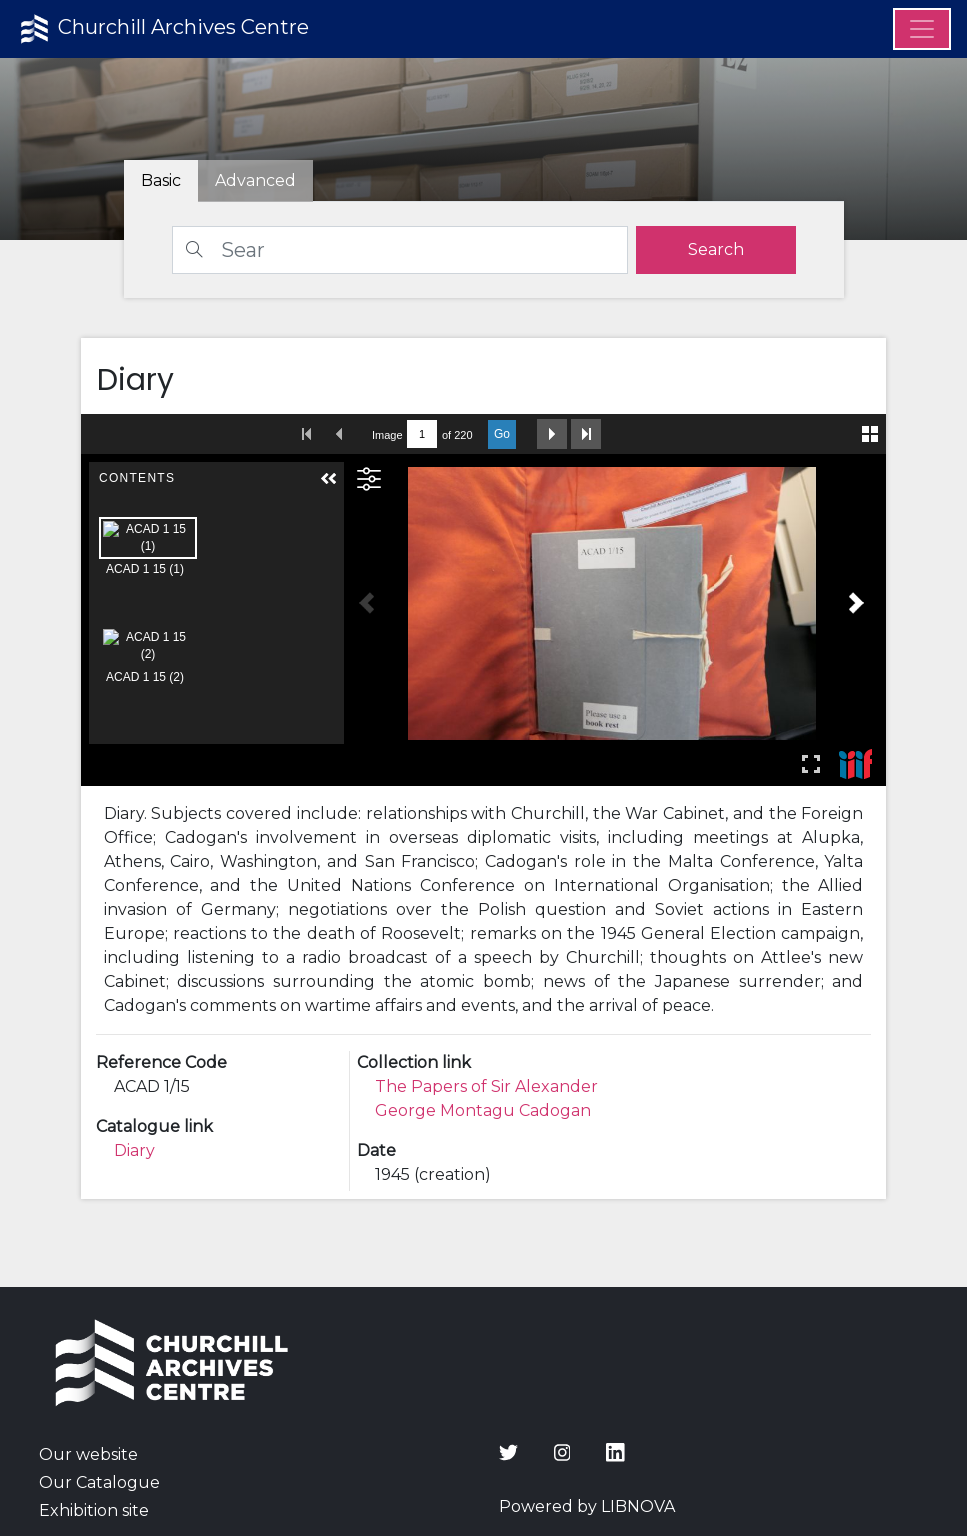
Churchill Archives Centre (162, 29)
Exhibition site (94, 1510)
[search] (716, 250)
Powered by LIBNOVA (587, 1506)
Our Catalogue (99, 1482)
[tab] (255, 181)
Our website (88, 1454)
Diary (134, 1150)
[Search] (400, 250)
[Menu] (922, 29)
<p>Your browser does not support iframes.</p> (484, 600)
